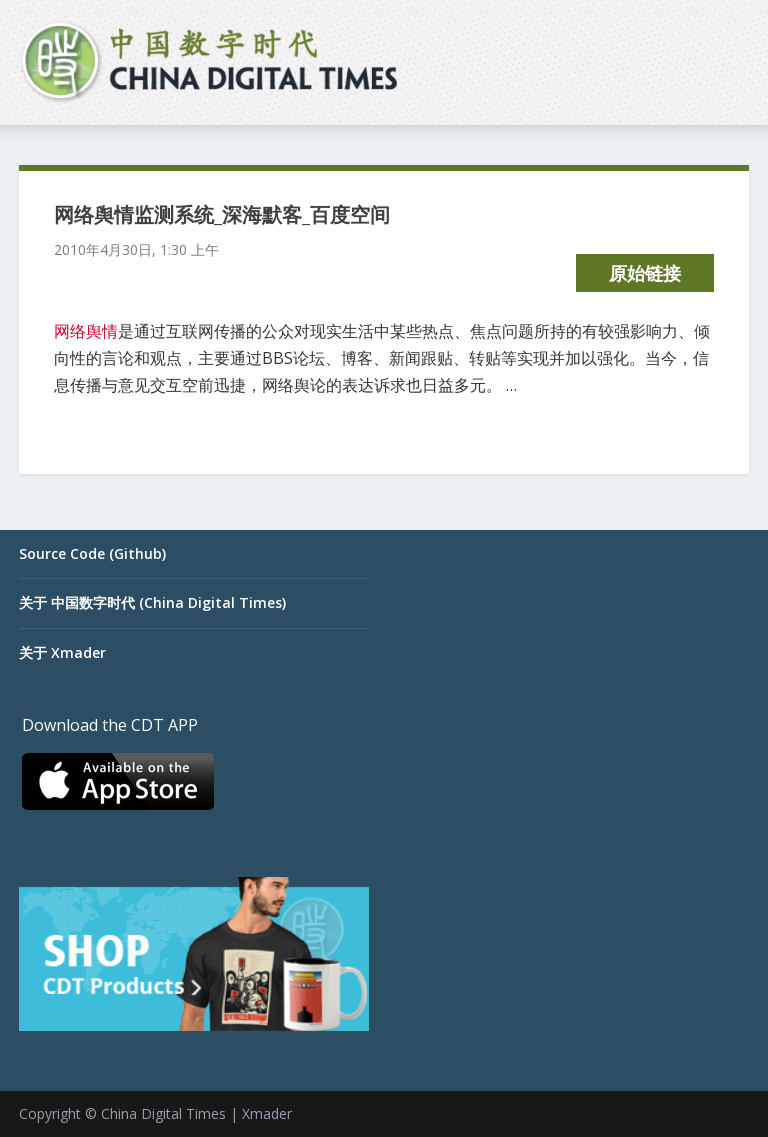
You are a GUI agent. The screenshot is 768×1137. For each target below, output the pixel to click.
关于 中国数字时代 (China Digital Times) (152, 602)
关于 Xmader (62, 652)
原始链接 (645, 273)
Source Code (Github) (92, 553)
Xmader (267, 1113)
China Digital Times (163, 1113)
